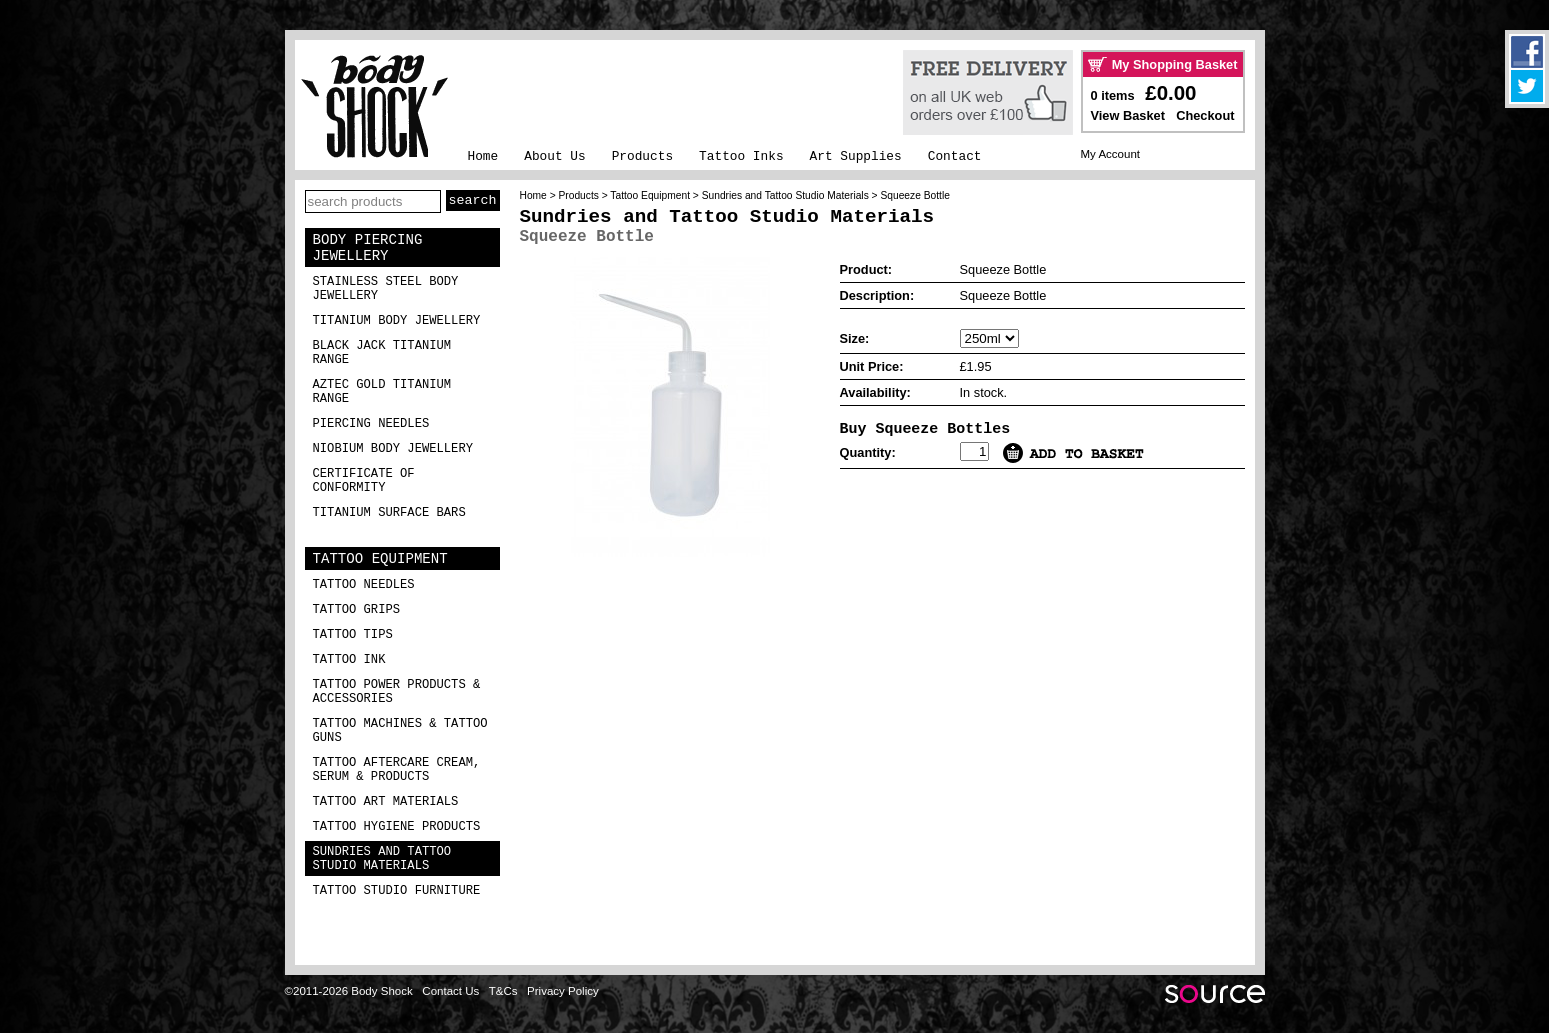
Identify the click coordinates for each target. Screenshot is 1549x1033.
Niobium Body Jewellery (393, 449)
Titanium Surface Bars (389, 513)
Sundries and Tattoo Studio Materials (382, 859)
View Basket (1128, 115)
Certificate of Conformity (364, 481)
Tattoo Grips (357, 610)
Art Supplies (856, 156)
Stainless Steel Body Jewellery (386, 289)
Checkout (1205, 115)
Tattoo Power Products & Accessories (397, 692)
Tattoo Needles (364, 585)
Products (642, 156)
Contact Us (450, 991)
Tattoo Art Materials (386, 802)
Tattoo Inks (741, 156)
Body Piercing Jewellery (368, 248)
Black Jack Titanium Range (382, 353)
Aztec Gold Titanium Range (382, 392)
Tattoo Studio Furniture (397, 891)
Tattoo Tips (353, 635)
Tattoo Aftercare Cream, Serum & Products (397, 770)
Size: (855, 338)
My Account (1111, 154)
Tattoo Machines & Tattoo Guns (400, 731)
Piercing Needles (371, 424)
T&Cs (503, 991)
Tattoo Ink (349, 660)
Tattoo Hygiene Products (397, 827)
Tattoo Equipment (380, 559)
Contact (955, 156)
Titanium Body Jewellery (397, 321)
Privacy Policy (563, 991)
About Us (554, 156)
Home (483, 156)
